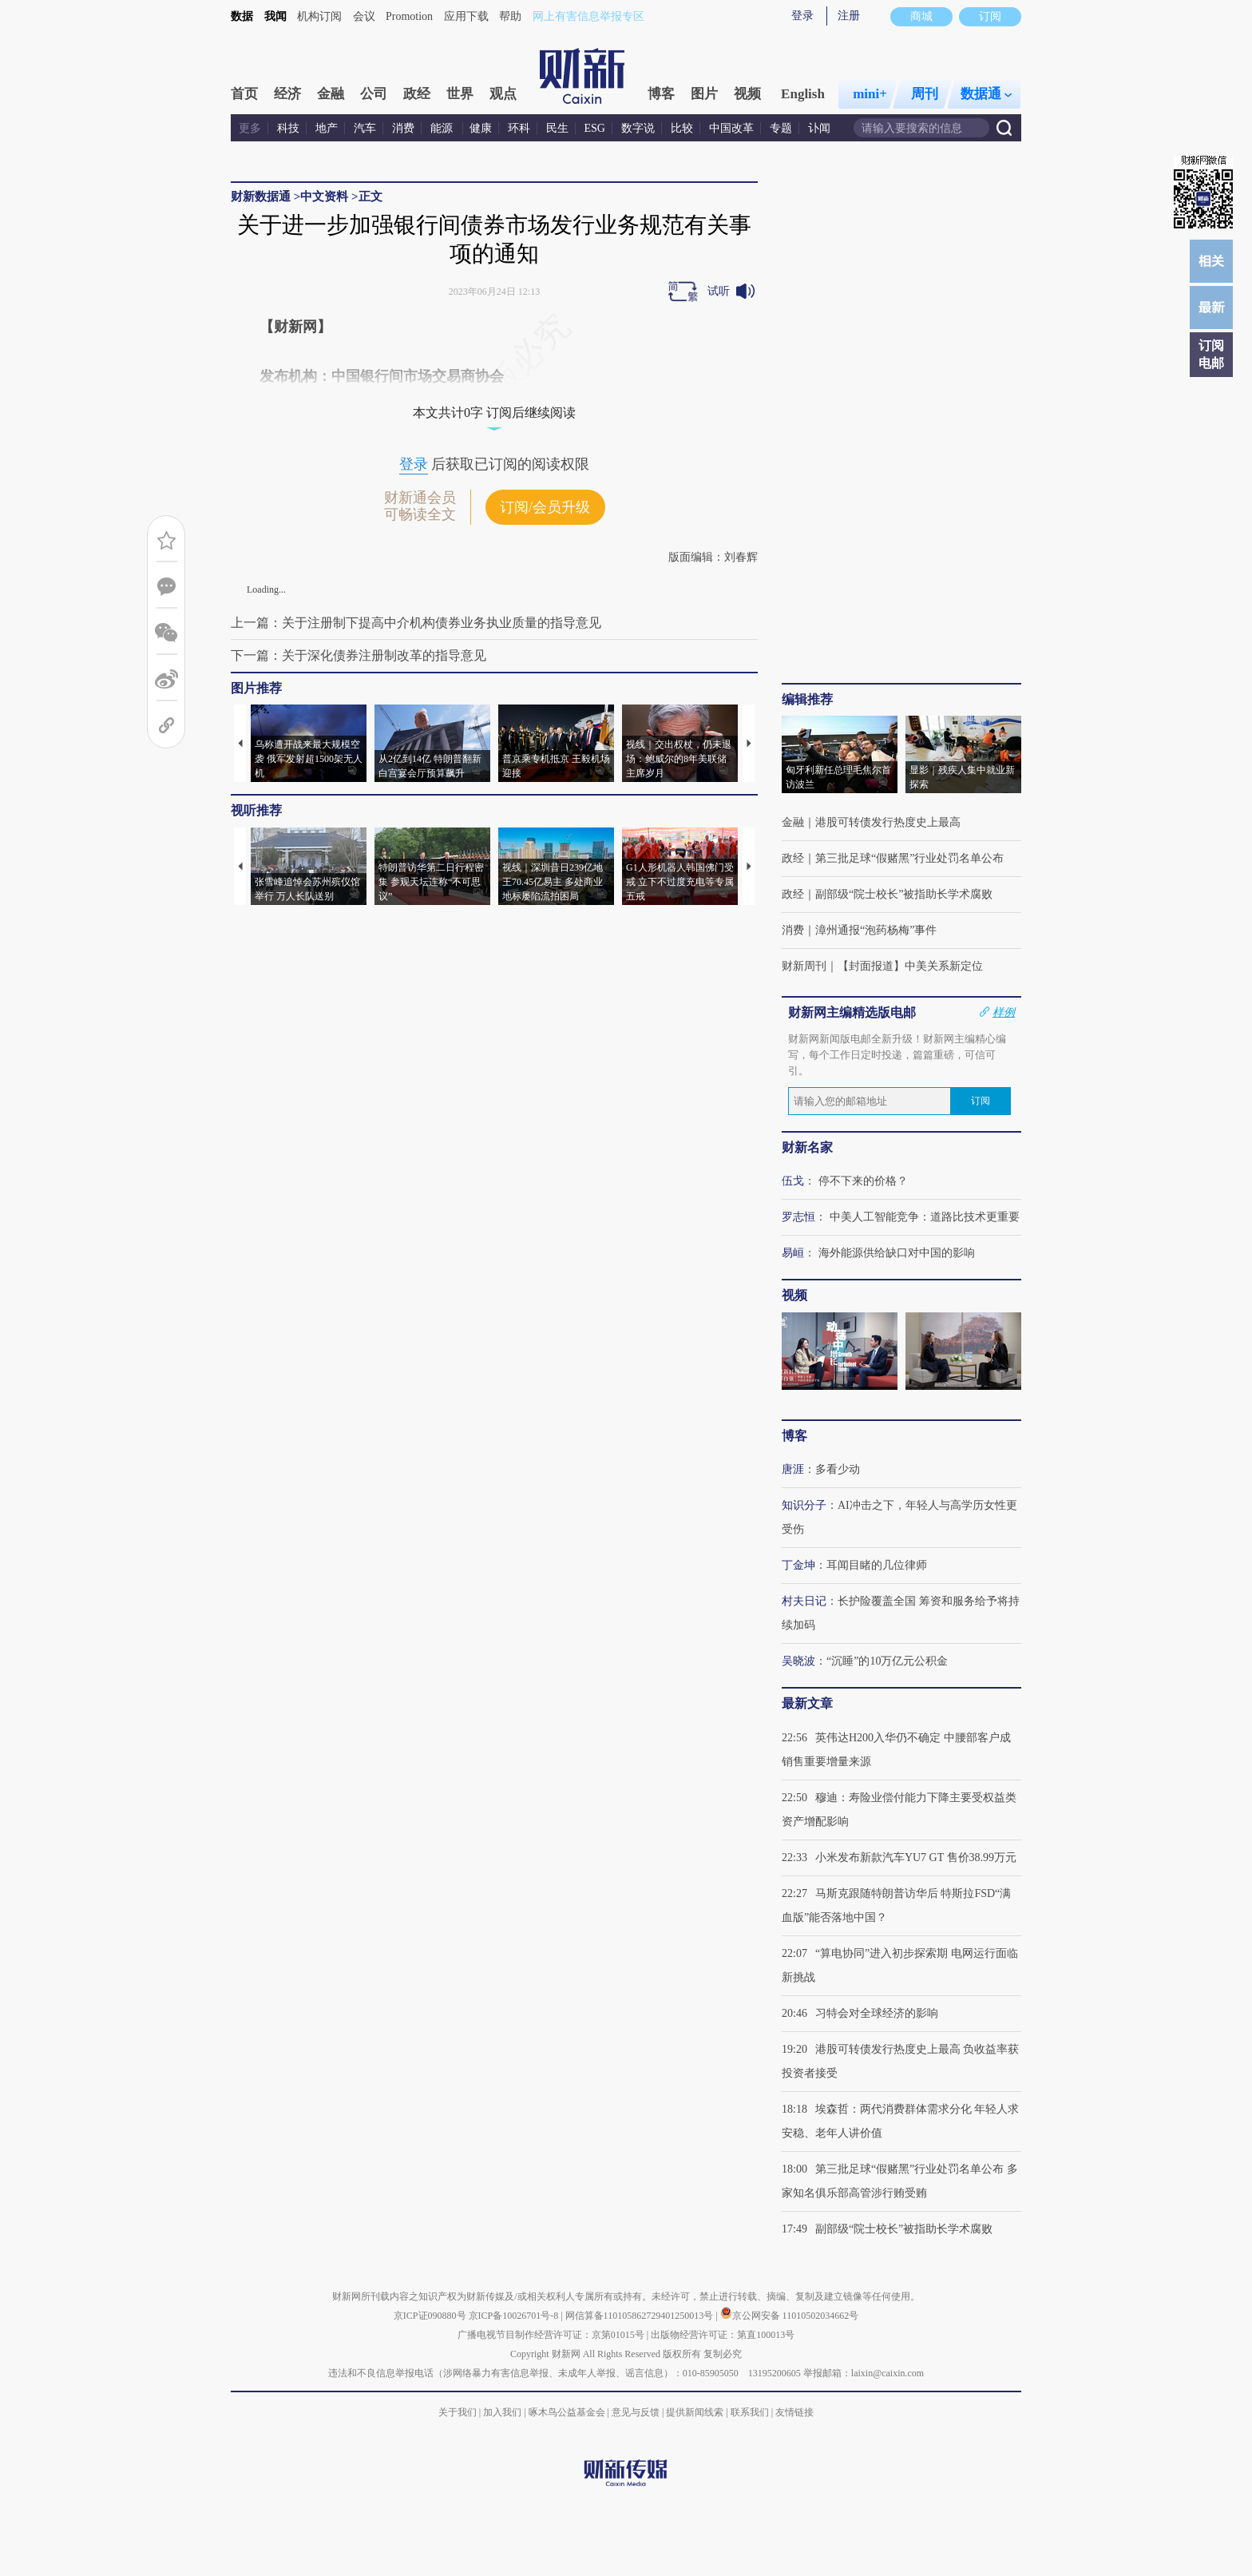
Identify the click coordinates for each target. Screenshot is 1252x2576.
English (803, 93)
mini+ (870, 93)
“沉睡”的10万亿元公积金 (887, 1661)
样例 (1003, 1012)
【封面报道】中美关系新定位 (910, 966)
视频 (747, 93)
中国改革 (731, 128)
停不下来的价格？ (863, 1181)
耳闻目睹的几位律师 (876, 1565)
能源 (443, 128)
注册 (849, 16)
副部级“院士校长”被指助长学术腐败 (903, 894)
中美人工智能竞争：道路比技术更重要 (925, 1217)
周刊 (924, 93)
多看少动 (837, 1469)
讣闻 (819, 128)
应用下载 (466, 16)
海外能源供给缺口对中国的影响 (896, 1253)
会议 (364, 16)
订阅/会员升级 (545, 507)
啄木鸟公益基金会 (568, 2412)
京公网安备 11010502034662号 (789, 2315)
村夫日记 (804, 1601)
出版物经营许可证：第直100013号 (722, 2334)
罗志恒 (798, 1217)
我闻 (275, 16)
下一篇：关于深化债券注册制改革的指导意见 (358, 655)
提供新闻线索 (694, 2412)
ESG (594, 128)
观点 (503, 93)
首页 (244, 93)
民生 (557, 128)
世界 (459, 93)
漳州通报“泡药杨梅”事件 (876, 930)
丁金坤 (798, 1565)
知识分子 (804, 1505)
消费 (403, 128)
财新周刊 (804, 966)
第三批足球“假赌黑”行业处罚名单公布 (909, 858)
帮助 (510, 16)
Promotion (409, 16)
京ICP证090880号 (430, 2315)
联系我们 (750, 2412)
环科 (519, 128)
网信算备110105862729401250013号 (640, 2315)
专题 (781, 128)
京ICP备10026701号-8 (515, 2315)
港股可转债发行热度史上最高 (888, 822)
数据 (242, 16)
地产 (326, 128)
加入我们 (502, 2412)
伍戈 (793, 1181)
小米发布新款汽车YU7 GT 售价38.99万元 (915, 1858)
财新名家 (807, 1147)
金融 (330, 93)
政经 (416, 93)
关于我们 (457, 2412)
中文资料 (324, 196)
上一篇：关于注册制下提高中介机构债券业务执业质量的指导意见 (416, 622)
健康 (481, 128)
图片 (704, 93)
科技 (288, 128)
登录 (802, 16)
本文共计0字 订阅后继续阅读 (494, 412)
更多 (250, 128)
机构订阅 (319, 16)
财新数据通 (261, 196)
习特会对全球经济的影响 (876, 2013)
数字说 (638, 128)
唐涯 (793, 1469)
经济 (287, 93)
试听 (718, 291)
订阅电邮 (1211, 354)
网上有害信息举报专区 (588, 16)
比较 (682, 128)
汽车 (365, 128)
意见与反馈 (636, 2412)
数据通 (986, 93)
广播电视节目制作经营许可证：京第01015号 (551, 2334)
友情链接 (794, 2412)
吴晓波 (798, 1661)
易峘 (793, 1253)
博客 (661, 93)
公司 (373, 93)
